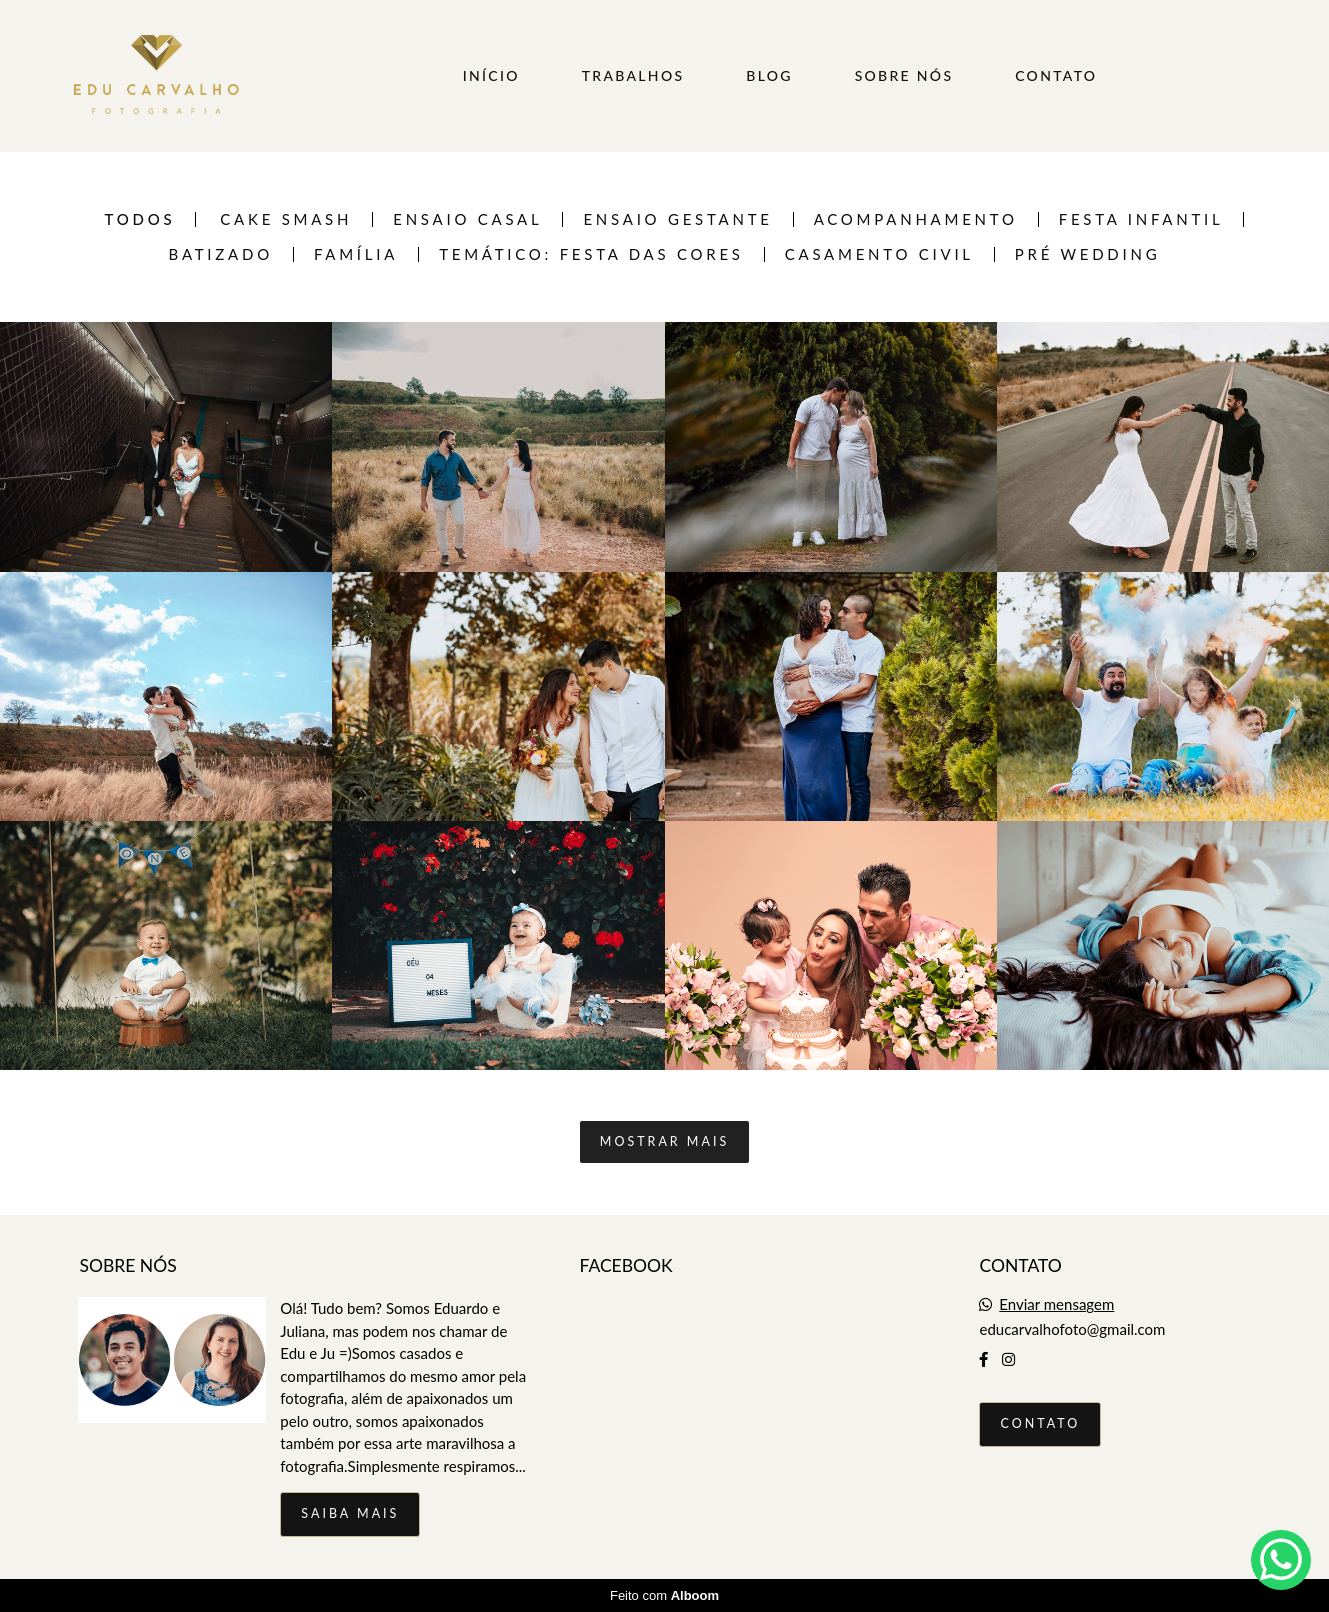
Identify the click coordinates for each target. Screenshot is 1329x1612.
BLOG (769, 75)
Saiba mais (350, 1513)
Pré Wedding (1088, 254)
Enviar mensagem (1056, 1304)
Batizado (221, 254)
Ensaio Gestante (677, 219)
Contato (1040, 1423)
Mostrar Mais (664, 1141)
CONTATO (1056, 75)
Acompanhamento (916, 219)
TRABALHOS (633, 75)
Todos (140, 219)
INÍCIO (491, 75)
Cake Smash (286, 219)
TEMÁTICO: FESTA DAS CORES (591, 254)
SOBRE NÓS (904, 75)
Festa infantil (1141, 219)
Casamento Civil (879, 254)
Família (356, 254)
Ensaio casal (467, 219)
